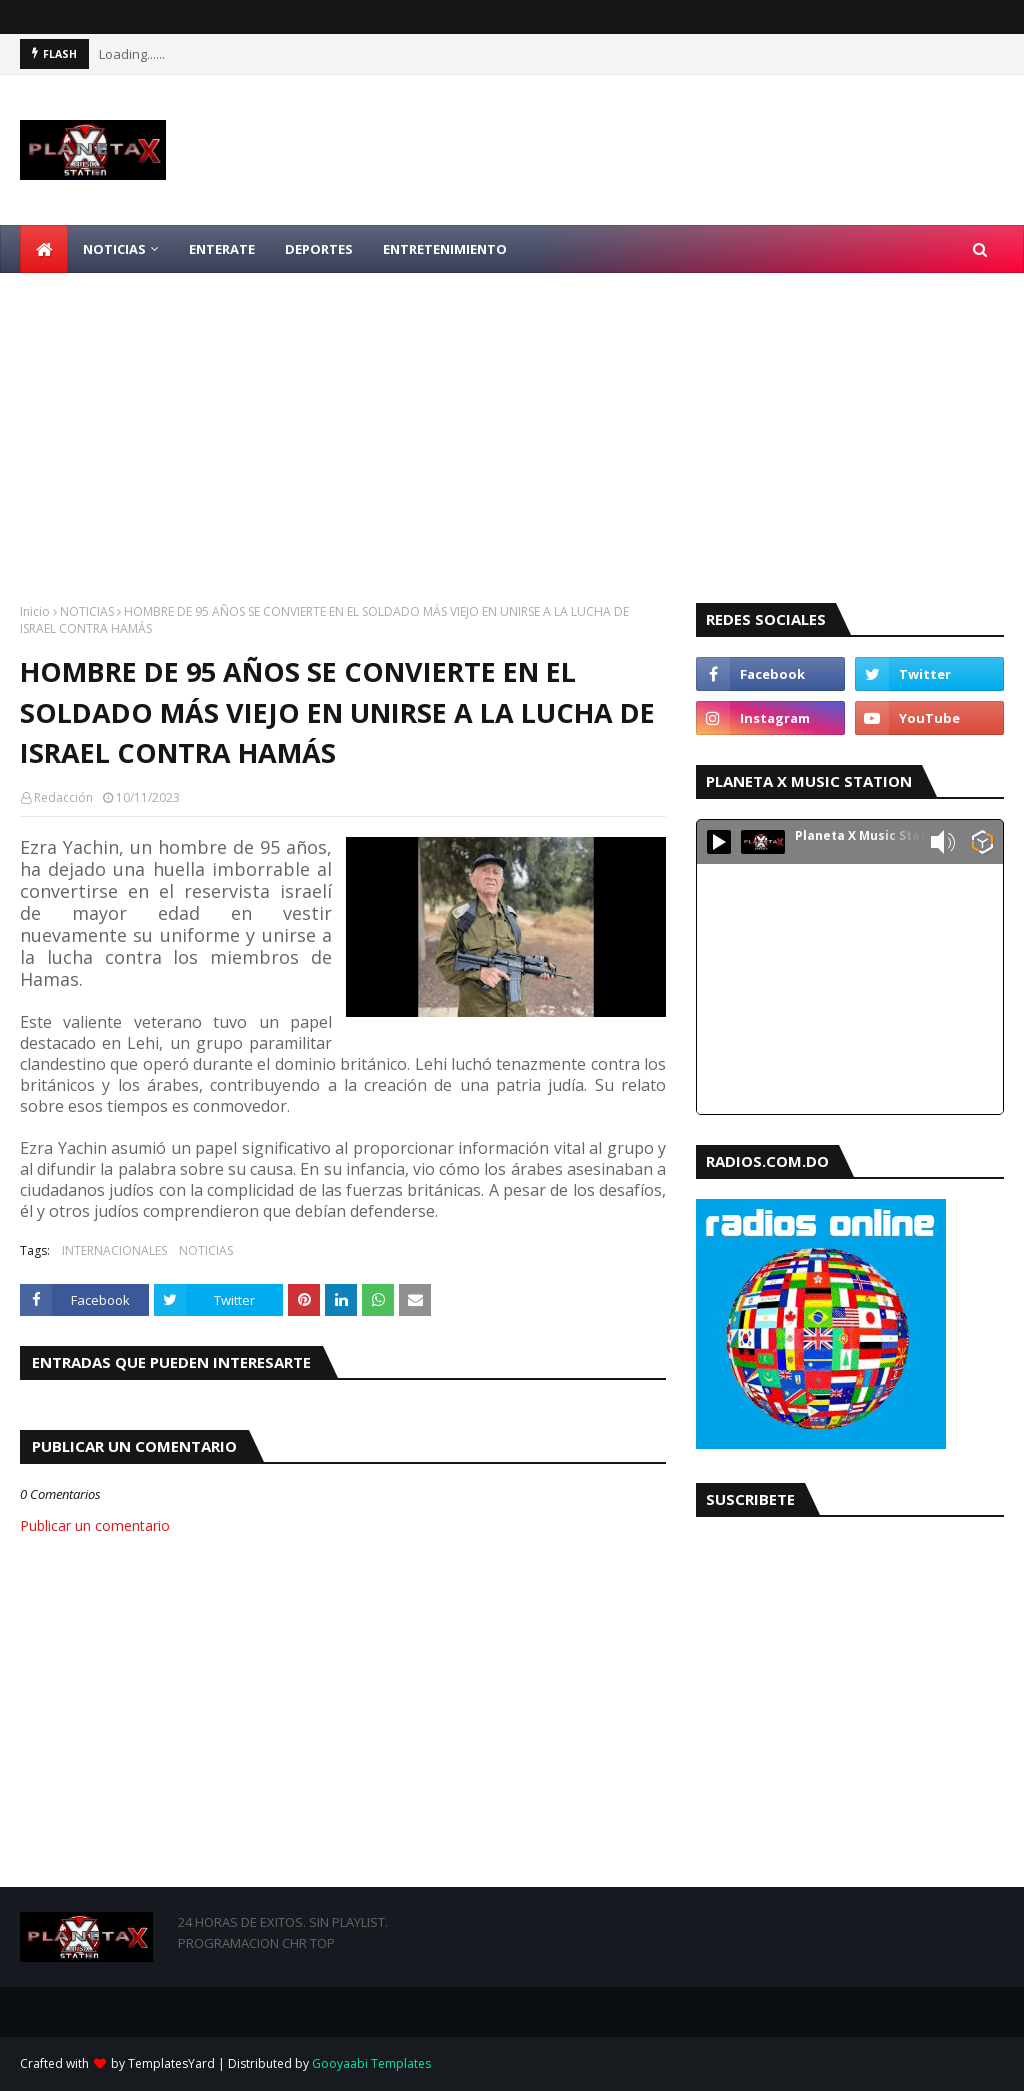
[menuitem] (44, 249)
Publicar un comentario (95, 1525)
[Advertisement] (512, 423)
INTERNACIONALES (114, 1250)
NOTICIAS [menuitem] (114, 249)
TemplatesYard (171, 2063)
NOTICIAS (87, 611)
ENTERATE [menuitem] (222, 249)
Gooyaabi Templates (371, 2063)
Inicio (35, 611)
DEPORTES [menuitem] (319, 249)
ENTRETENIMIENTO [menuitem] (445, 249)
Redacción (63, 797)
